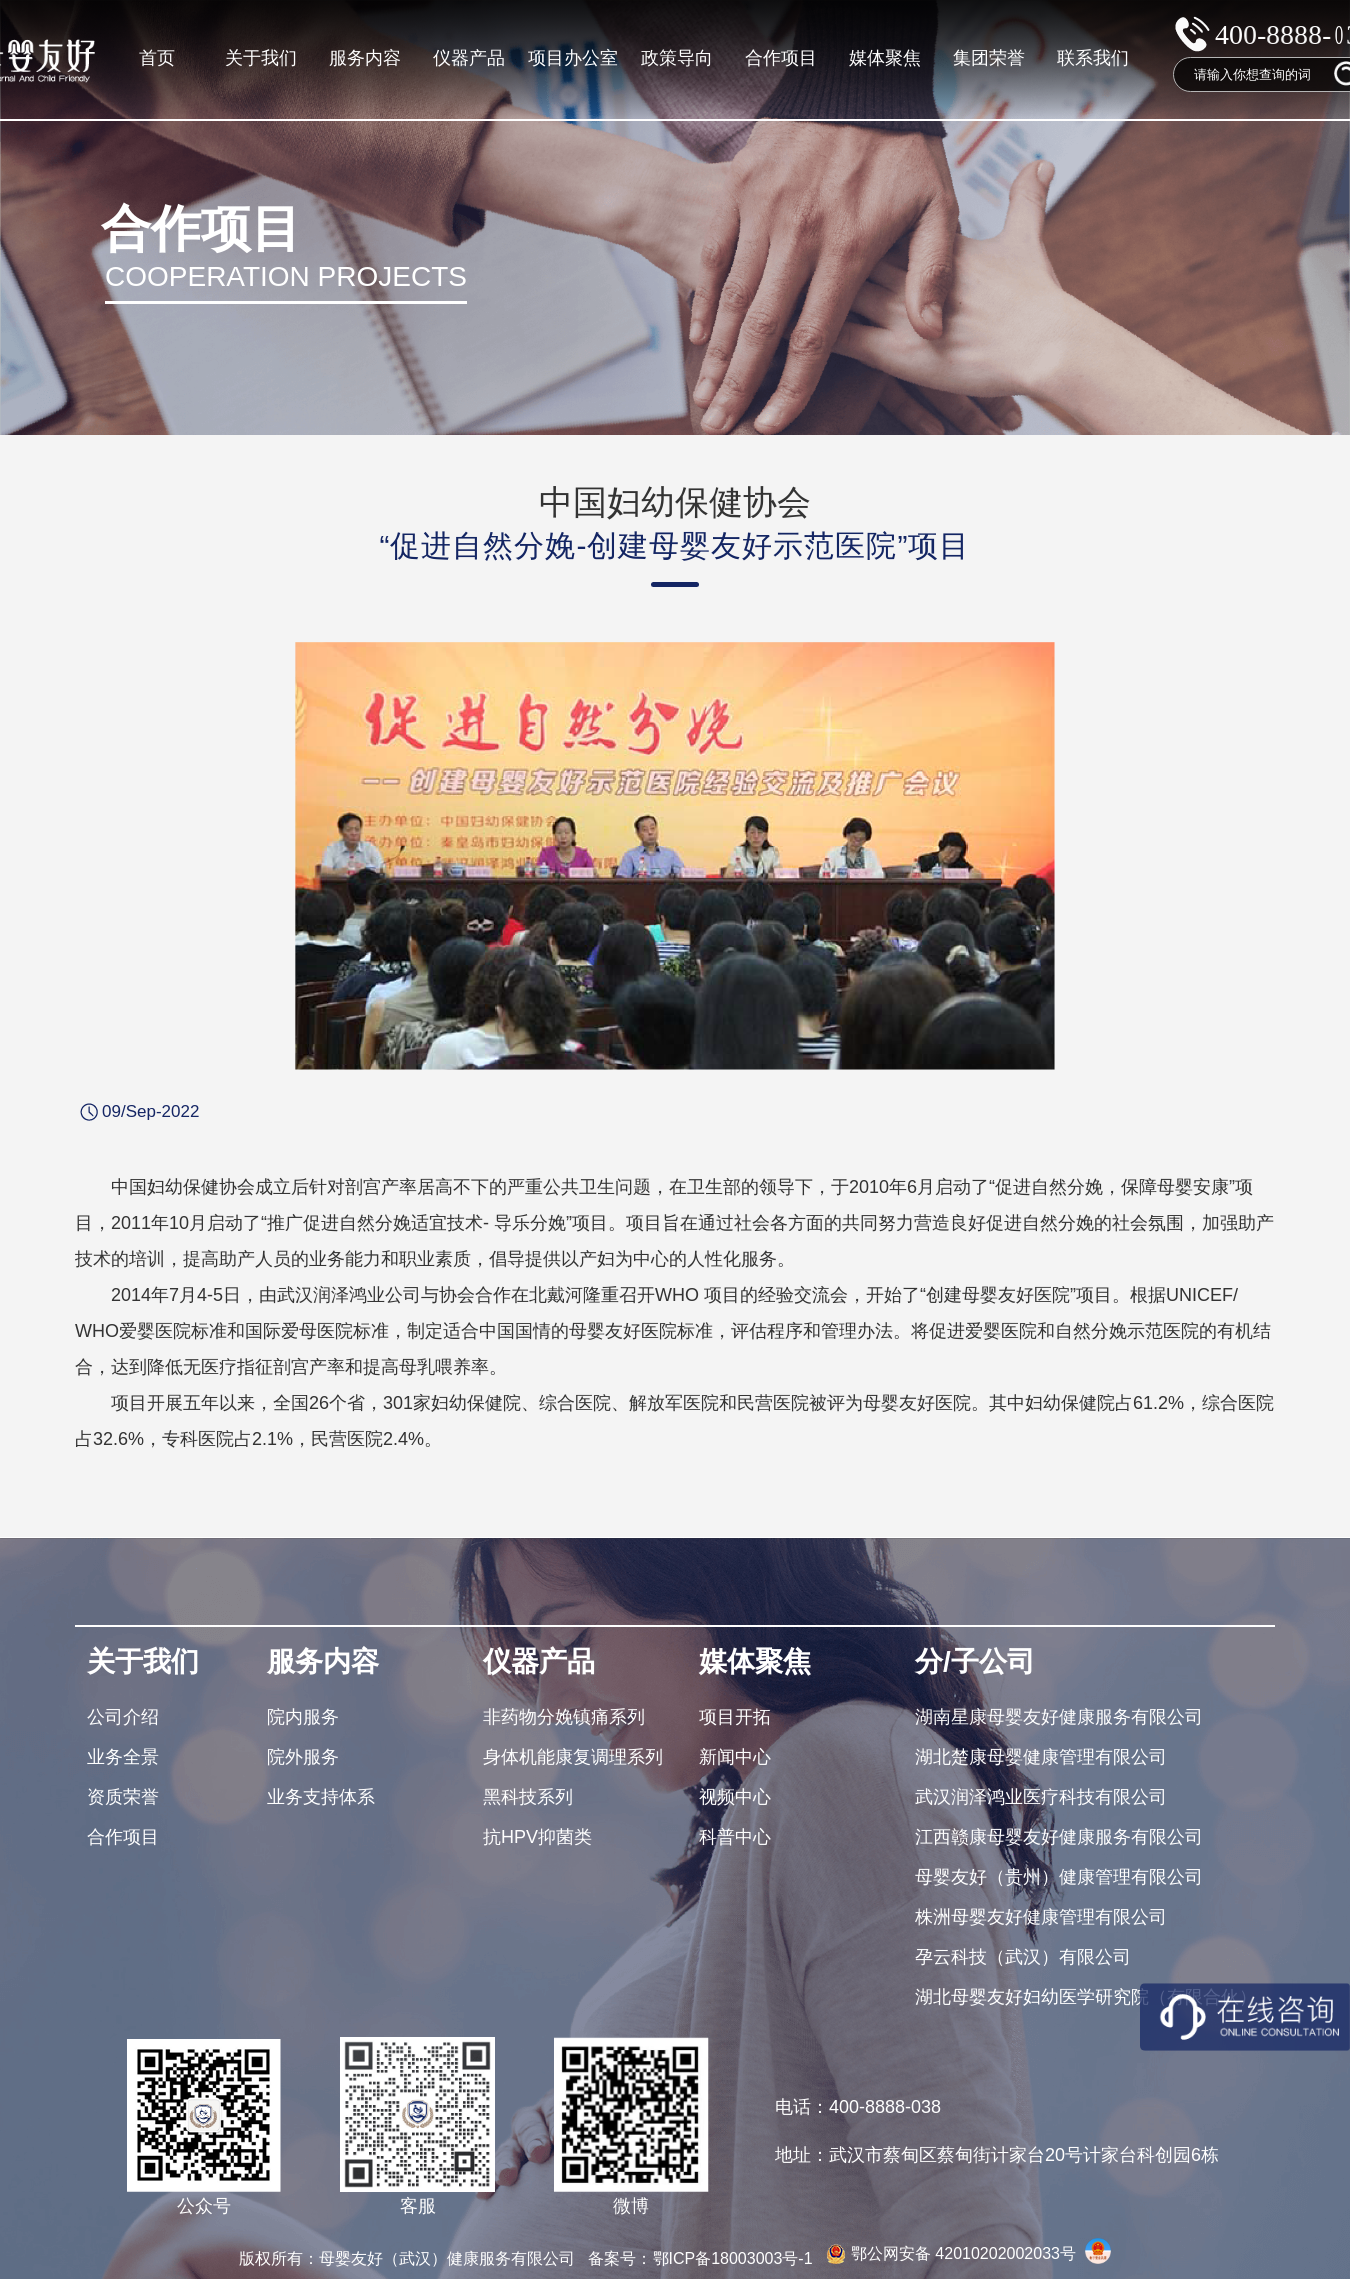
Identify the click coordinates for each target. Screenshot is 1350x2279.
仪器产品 (469, 58)
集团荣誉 (989, 58)
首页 (157, 58)
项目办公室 (573, 58)
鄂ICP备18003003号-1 (735, 2258)
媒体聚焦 (885, 58)
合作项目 (781, 58)
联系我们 (1093, 58)
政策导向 (677, 58)
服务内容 (365, 58)
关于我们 (261, 58)
